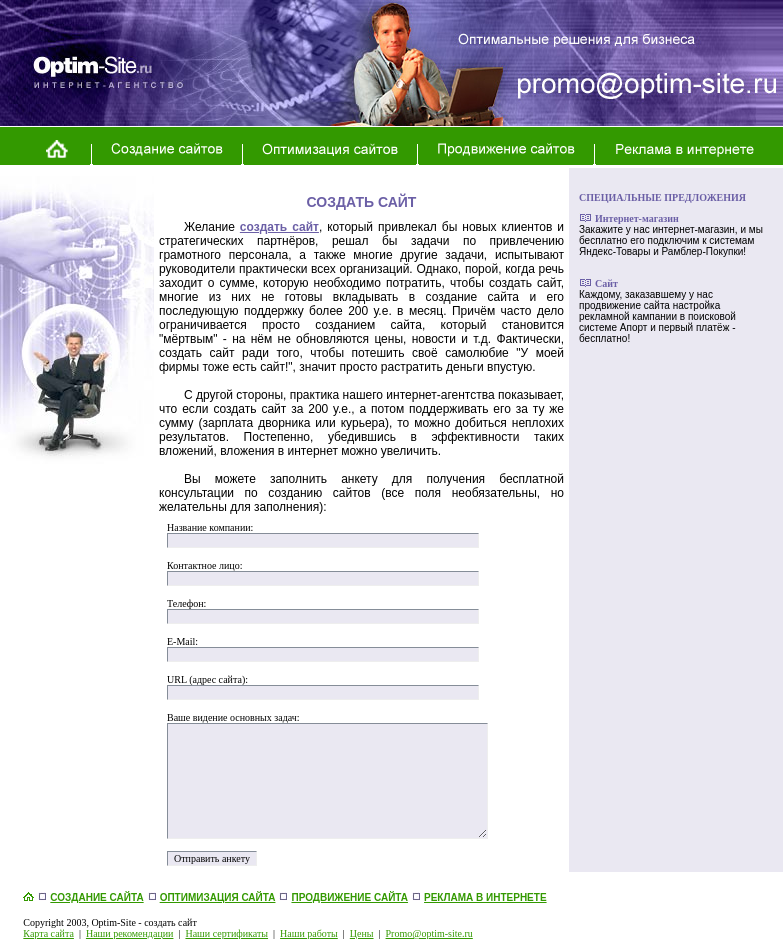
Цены (362, 933)
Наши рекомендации (130, 933)
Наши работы (309, 933)
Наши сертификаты (226, 933)
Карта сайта (48, 933)
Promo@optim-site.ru (429, 933)
